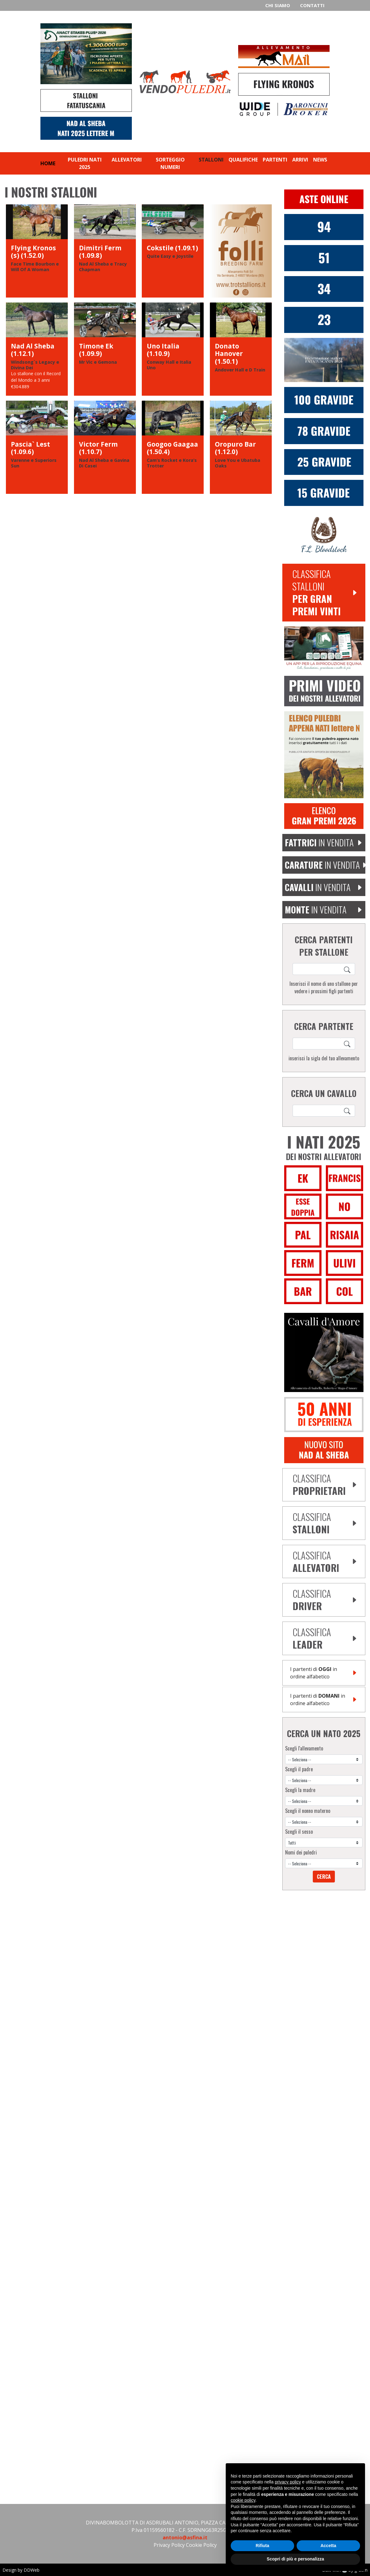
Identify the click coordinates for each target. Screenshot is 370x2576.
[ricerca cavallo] (316, 969)
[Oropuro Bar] (241, 447)
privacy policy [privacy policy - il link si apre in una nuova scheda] (288, 2481)
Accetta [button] (328, 2545)
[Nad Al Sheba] (37, 349)
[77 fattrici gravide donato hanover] (323, 430)
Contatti (312, 5)
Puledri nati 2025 (85, 163)
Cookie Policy (201, 2545)
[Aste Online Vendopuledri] (323, 198)
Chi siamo (277, 5)
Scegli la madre (300, 1790)
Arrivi (300, 159)
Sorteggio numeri (170, 163)
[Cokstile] (173, 251)
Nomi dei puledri (301, 1852)
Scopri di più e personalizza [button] (295, 2558)
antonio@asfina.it (185, 2537)
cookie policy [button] (243, 2500)
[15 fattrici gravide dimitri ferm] (323, 492)
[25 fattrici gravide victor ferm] (323, 461)
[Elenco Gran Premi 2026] (323, 815)
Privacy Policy (169, 2545)
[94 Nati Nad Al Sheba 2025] (323, 226)
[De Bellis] (323, 1414)
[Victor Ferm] (105, 447)
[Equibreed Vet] (323, 647)
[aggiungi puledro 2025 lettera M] (323, 754)
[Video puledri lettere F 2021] (323, 690)
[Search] (347, 969)
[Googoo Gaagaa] (173, 447)
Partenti (275, 159)
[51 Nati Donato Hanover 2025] (323, 257)
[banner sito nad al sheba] (323, 1449)
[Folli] (241, 251)
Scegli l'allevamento (304, 1748)
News (320, 159)
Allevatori (127, 159)
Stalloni (211, 159)
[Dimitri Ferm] (105, 251)
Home (47, 163)
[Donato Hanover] (241, 349)
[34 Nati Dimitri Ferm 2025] (323, 288)
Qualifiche (243, 159)
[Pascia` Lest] (37, 447)
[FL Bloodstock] (323, 534)
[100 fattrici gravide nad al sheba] (323, 399)
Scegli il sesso (299, 1831)
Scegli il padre (299, 1769)
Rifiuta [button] (262, 2545)
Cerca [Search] (324, 1876)
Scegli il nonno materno (307, 1810)
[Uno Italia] (173, 349)
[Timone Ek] (105, 349)
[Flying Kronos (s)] (37, 251)
